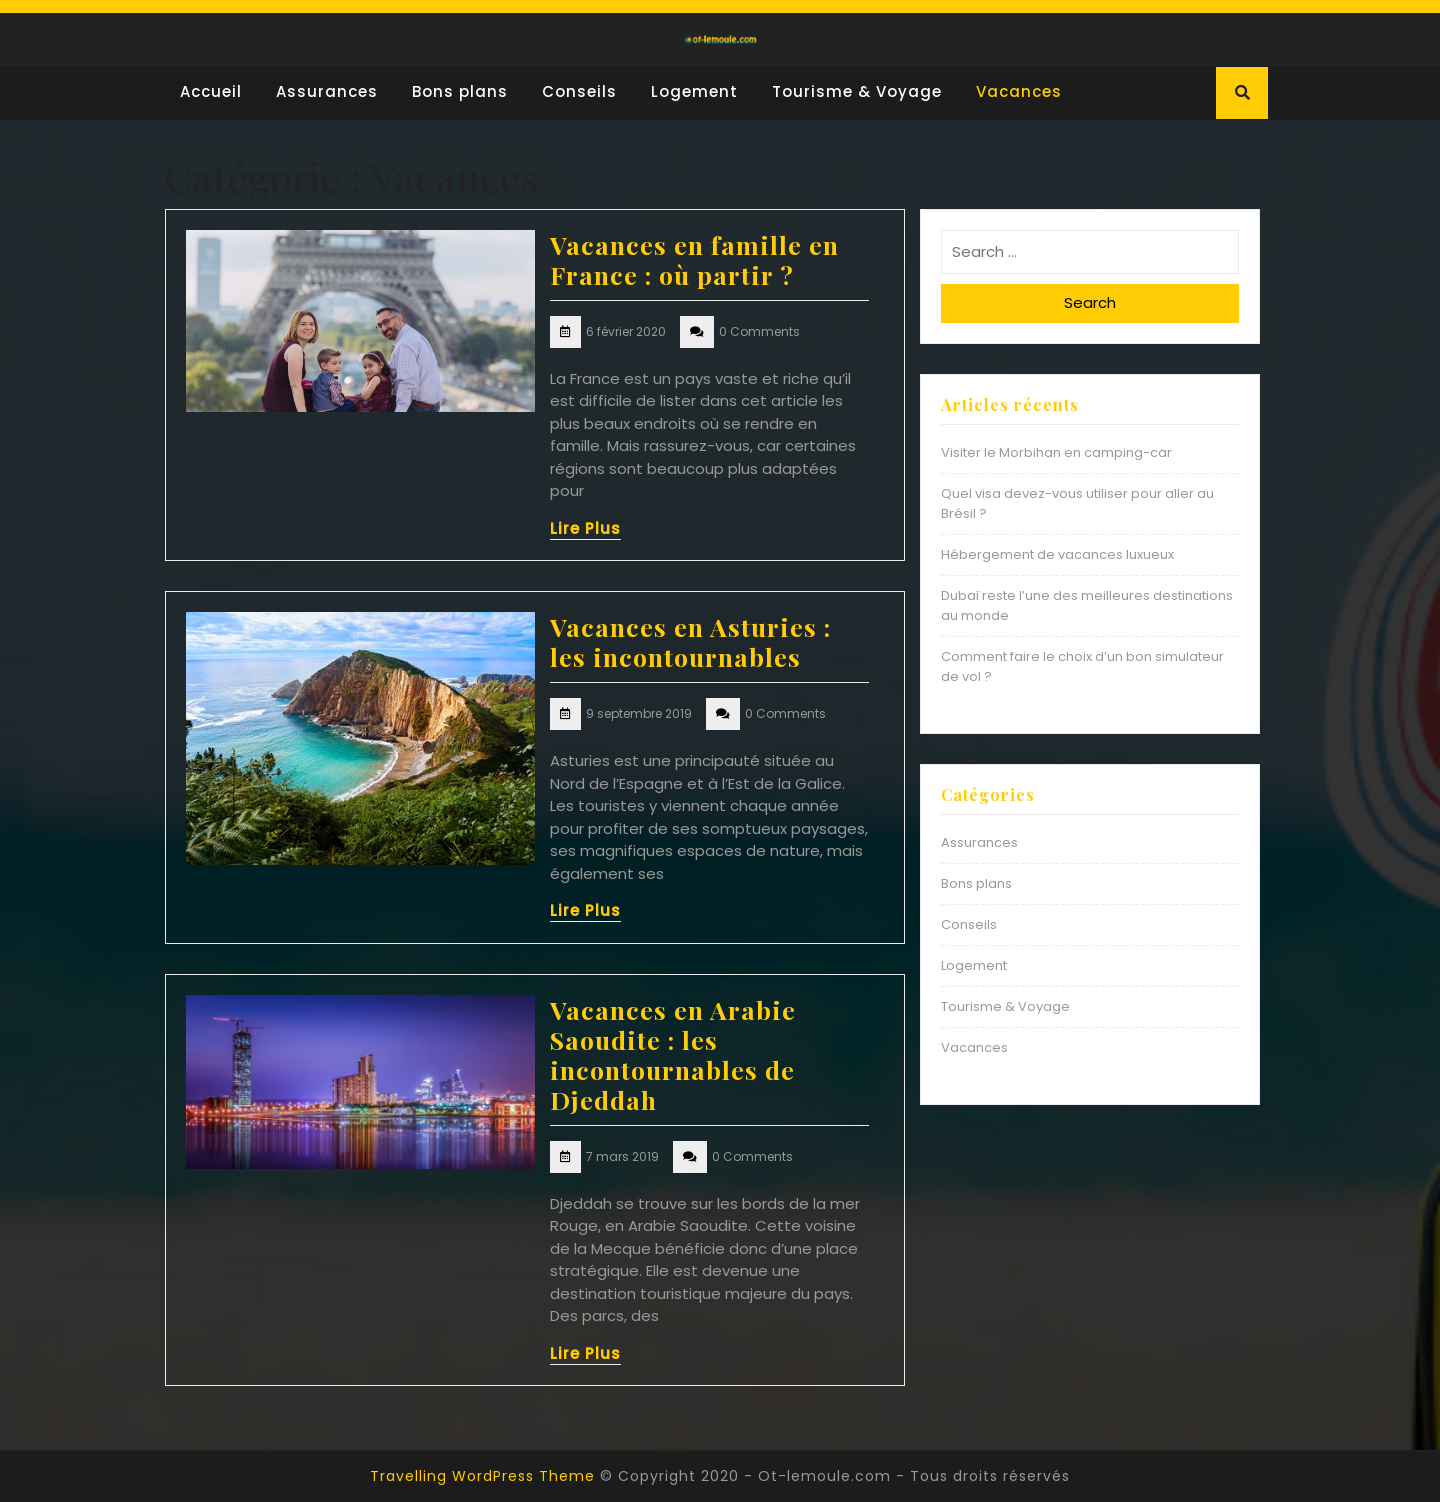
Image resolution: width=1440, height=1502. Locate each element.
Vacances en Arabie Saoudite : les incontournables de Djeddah (673, 1054)
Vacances (1019, 91)
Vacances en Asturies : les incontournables (690, 641)
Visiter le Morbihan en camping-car (1056, 452)
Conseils (579, 91)
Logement (694, 91)
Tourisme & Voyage (857, 91)
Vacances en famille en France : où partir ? (694, 259)
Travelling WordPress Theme (482, 1476)
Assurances (327, 91)
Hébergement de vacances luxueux (1057, 554)
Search (1090, 302)
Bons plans (460, 91)
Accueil (211, 91)
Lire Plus (585, 528)
